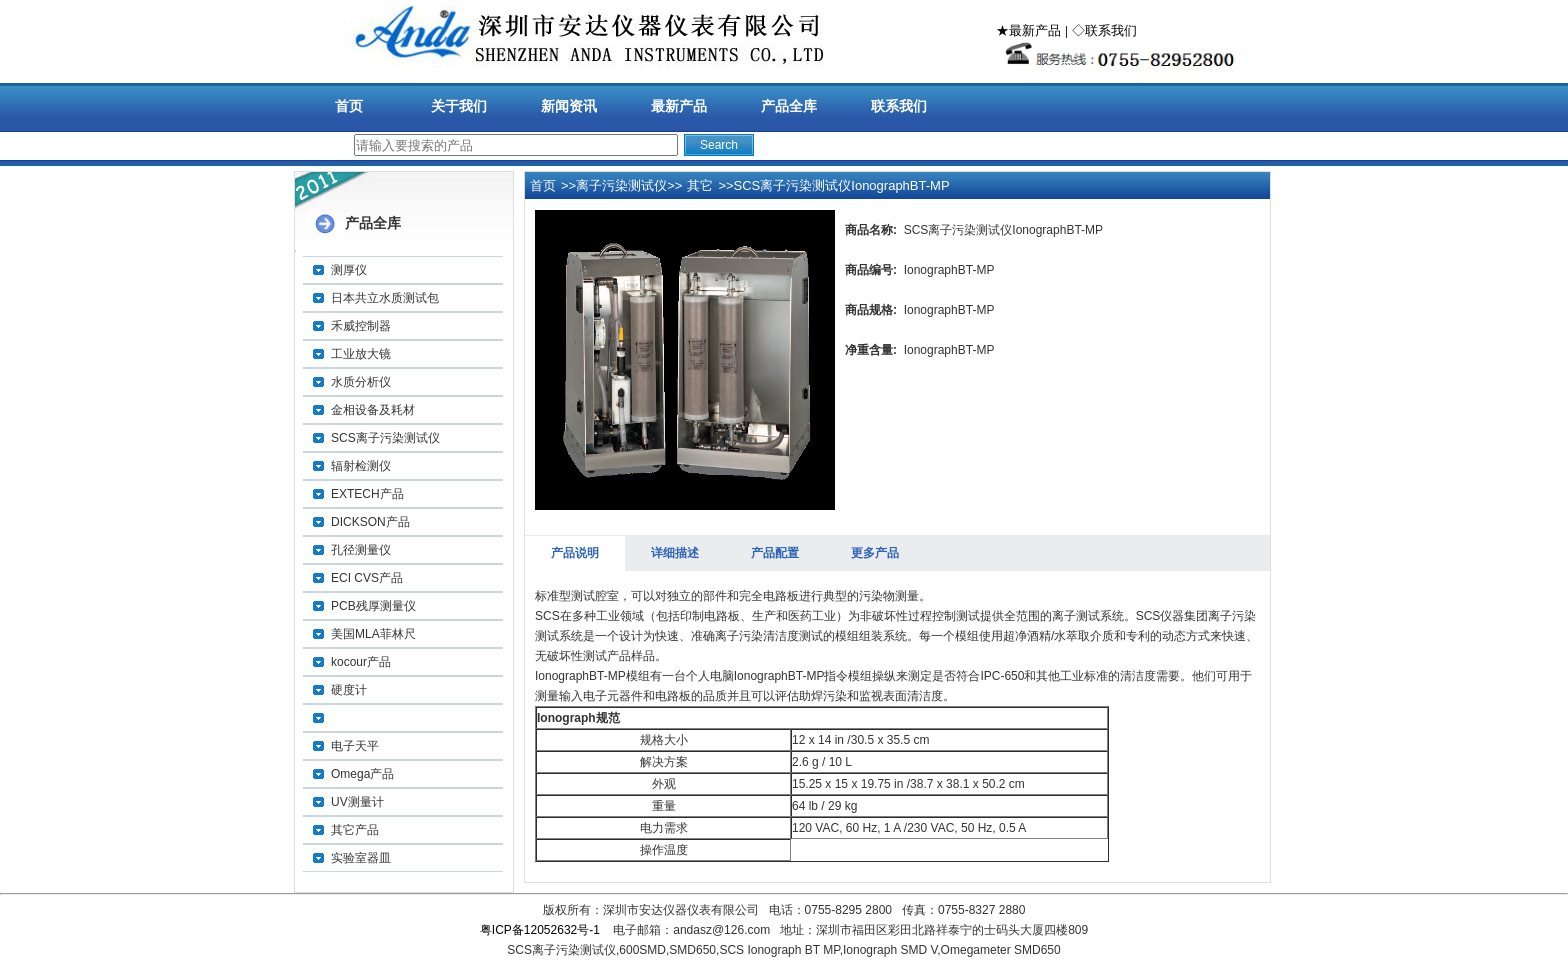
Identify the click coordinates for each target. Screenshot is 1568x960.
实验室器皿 (361, 858)
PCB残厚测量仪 (373, 606)
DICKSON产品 (370, 522)
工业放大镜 (361, 354)
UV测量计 (357, 802)
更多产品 (875, 553)
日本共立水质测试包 (385, 298)
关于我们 (459, 106)
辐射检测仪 (361, 466)
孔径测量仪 (361, 550)
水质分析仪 (361, 382)
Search (719, 145)
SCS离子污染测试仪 (385, 438)
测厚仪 (349, 270)
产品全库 (789, 106)
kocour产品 (361, 662)
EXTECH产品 (367, 494)
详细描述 (675, 553)
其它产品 (355, 830)
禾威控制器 (361, 326)
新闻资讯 (569, 106)
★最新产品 (1028, 30)
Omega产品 (362, 774)
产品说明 (575, 553)
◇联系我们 (1104, 30)
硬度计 (349, 690)
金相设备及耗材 (373, 410)
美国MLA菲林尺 (373, 634)
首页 (349, 106)
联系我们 (899, 106)
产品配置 (775, 553)
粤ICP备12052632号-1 (540, 930)
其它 (700, 185)
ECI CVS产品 (367, 578)
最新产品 (679, 106)
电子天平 (355, 746)
